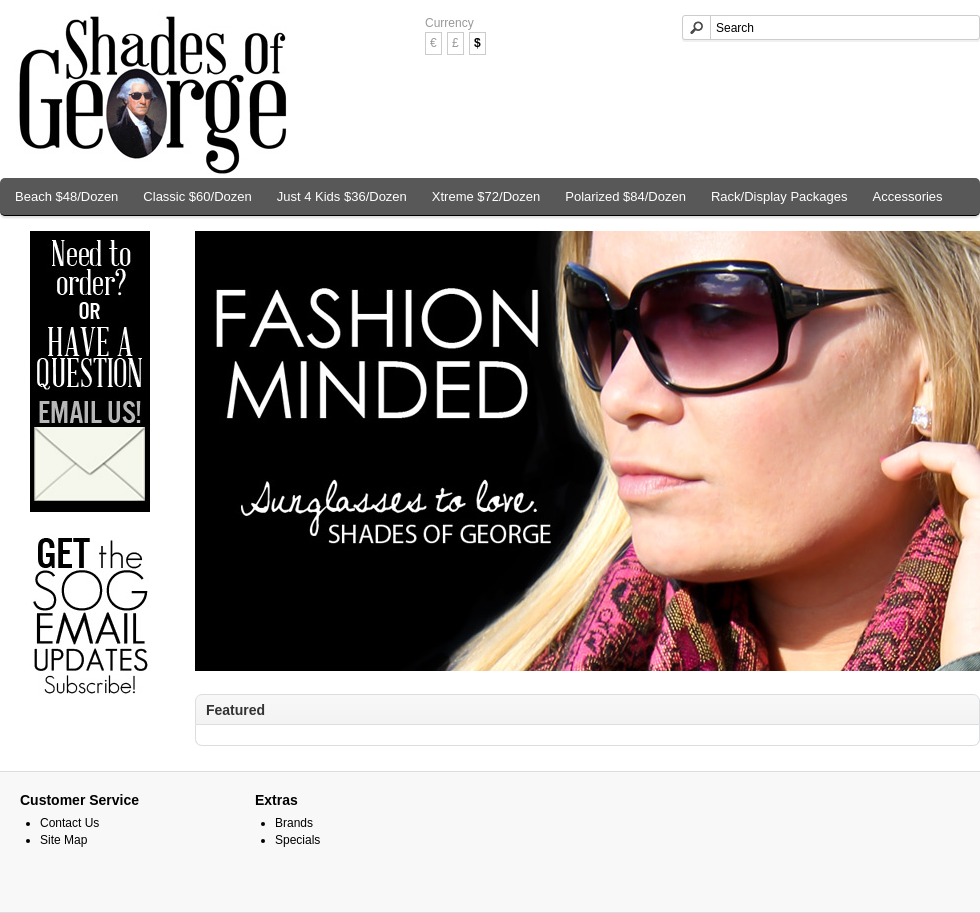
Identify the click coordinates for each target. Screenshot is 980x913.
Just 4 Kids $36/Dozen (342, 196)
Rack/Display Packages (779, 196)
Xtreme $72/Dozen (486, 196)
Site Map (63, 840)
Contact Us (69, 823)
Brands (294, 823)
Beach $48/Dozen (66, 196)
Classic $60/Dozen (197, 196)
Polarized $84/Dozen (625, 196)
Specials (297, 840)
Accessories (908, 196)
